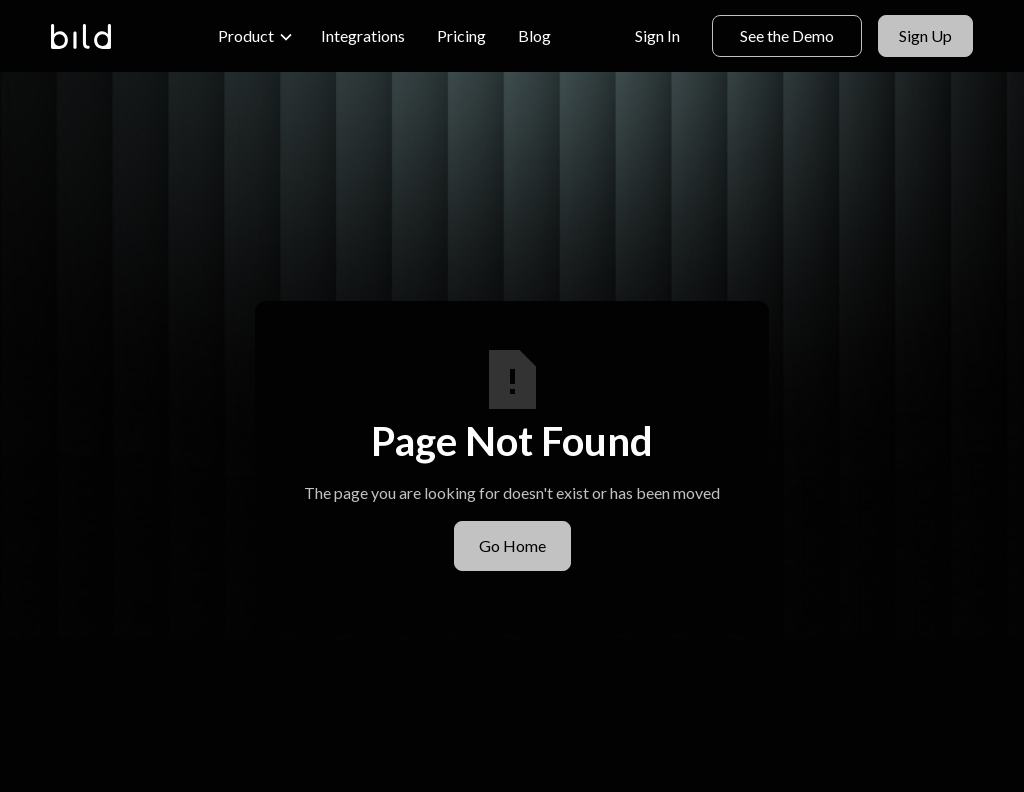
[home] (81, 36)
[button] (256, 36)
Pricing (461, 35)
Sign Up (925, 35)
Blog (534, 35)
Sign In (657, 35)
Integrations (363, 35)
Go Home (512, 545)
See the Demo (787, 35)
